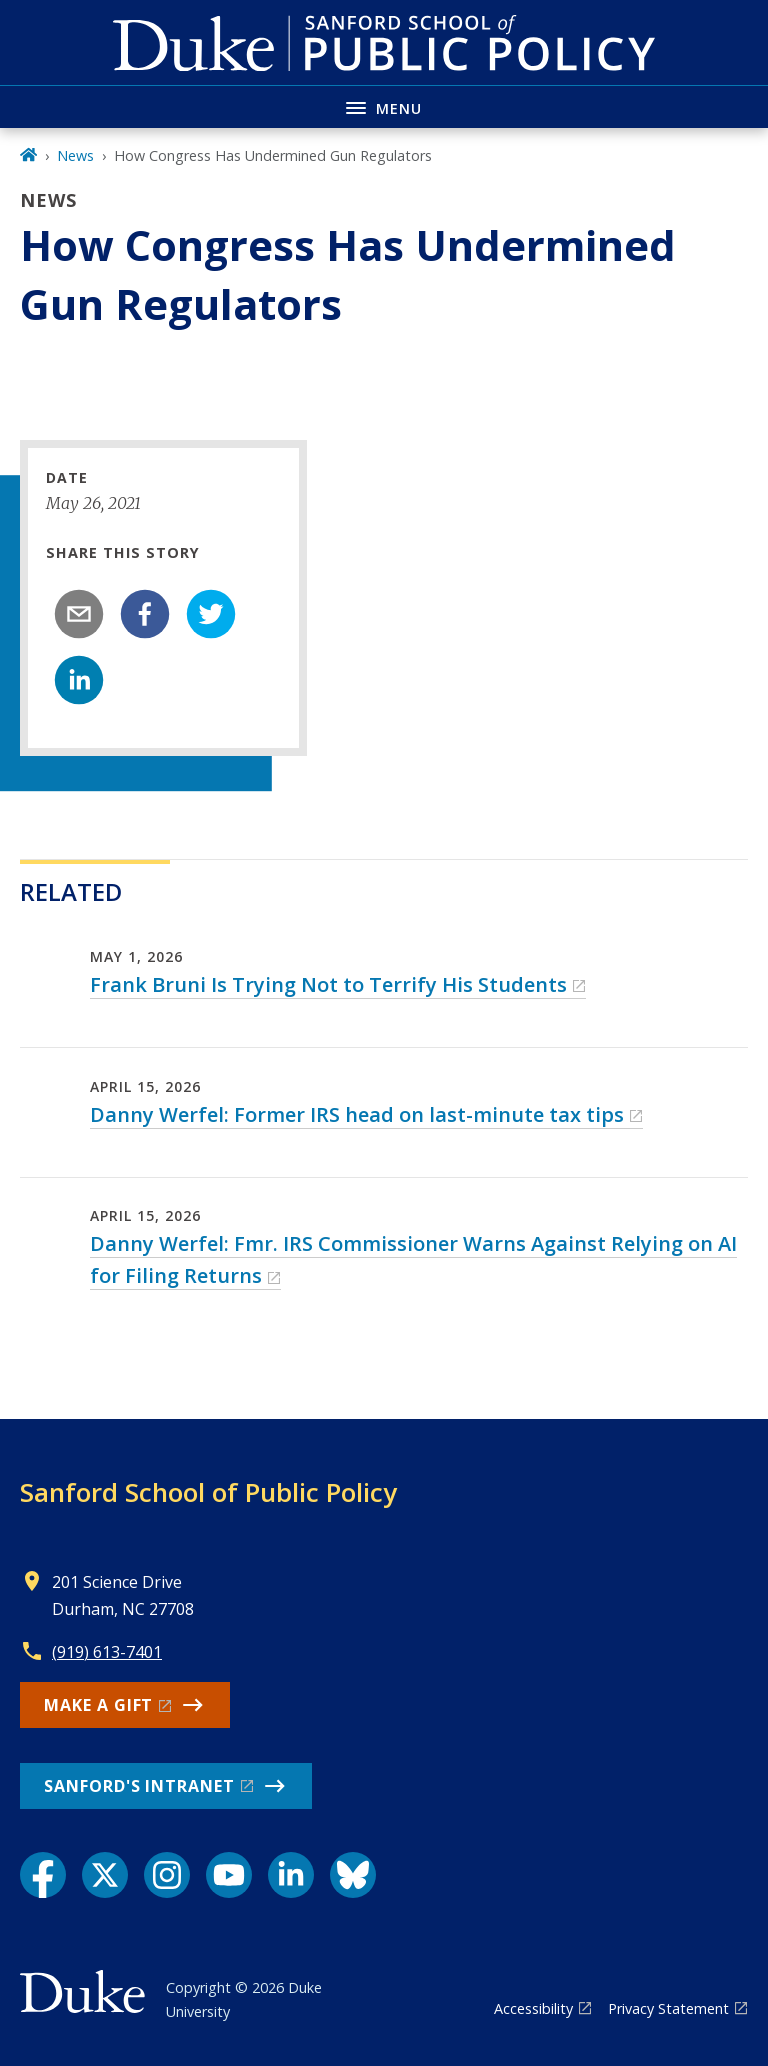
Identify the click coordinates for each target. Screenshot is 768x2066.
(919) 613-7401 (107, 1652)
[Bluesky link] (353, 1875)
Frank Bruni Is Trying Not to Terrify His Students (328, 984)
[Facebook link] (43, 1875)
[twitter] (211, 614)
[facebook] (145, 614)
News (75, 155)
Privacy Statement (668, 2008)
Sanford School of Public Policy (208, 1492)
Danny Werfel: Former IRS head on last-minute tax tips (357, 1114)
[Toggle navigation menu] (384, 106)
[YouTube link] (229, 1875)
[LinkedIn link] (291, 1875)
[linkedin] (79, 680)
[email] (79, 614)
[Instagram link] (167, 1875)
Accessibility (533, 2008)
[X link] (105, 1875)
